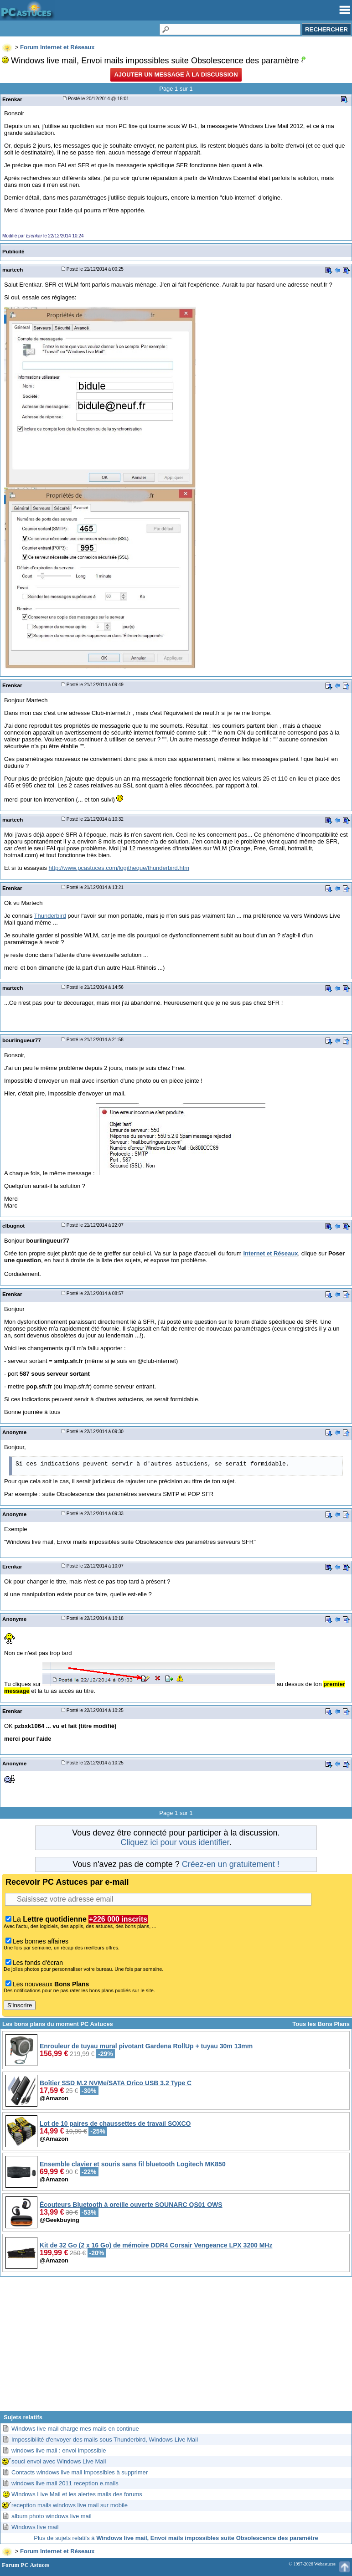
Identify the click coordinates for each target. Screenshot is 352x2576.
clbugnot (13, 1226)
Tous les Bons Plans (321, 2024)
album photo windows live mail (51, 2516)
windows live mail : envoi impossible (58, 2450)
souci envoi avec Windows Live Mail (58, 2461)
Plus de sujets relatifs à (176, 2538)
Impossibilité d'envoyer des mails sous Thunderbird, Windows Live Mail (104, 2439)
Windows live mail (34, 2527)
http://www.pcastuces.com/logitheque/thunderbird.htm (119, 867)
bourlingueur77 (21, 1040)
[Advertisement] (176, 2347)
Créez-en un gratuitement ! (231, 1864)
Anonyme (14, 1432)
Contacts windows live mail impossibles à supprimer (79, 2472)
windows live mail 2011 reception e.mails (65, 2483)
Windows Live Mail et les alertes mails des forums (76, 2494)
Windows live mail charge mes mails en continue (75, 2428)
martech (12, 270)
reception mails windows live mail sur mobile (69, 2505)
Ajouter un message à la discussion (176, 74)
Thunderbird (50, 915)
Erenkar (12, 99)
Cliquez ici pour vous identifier (174, 1842)
